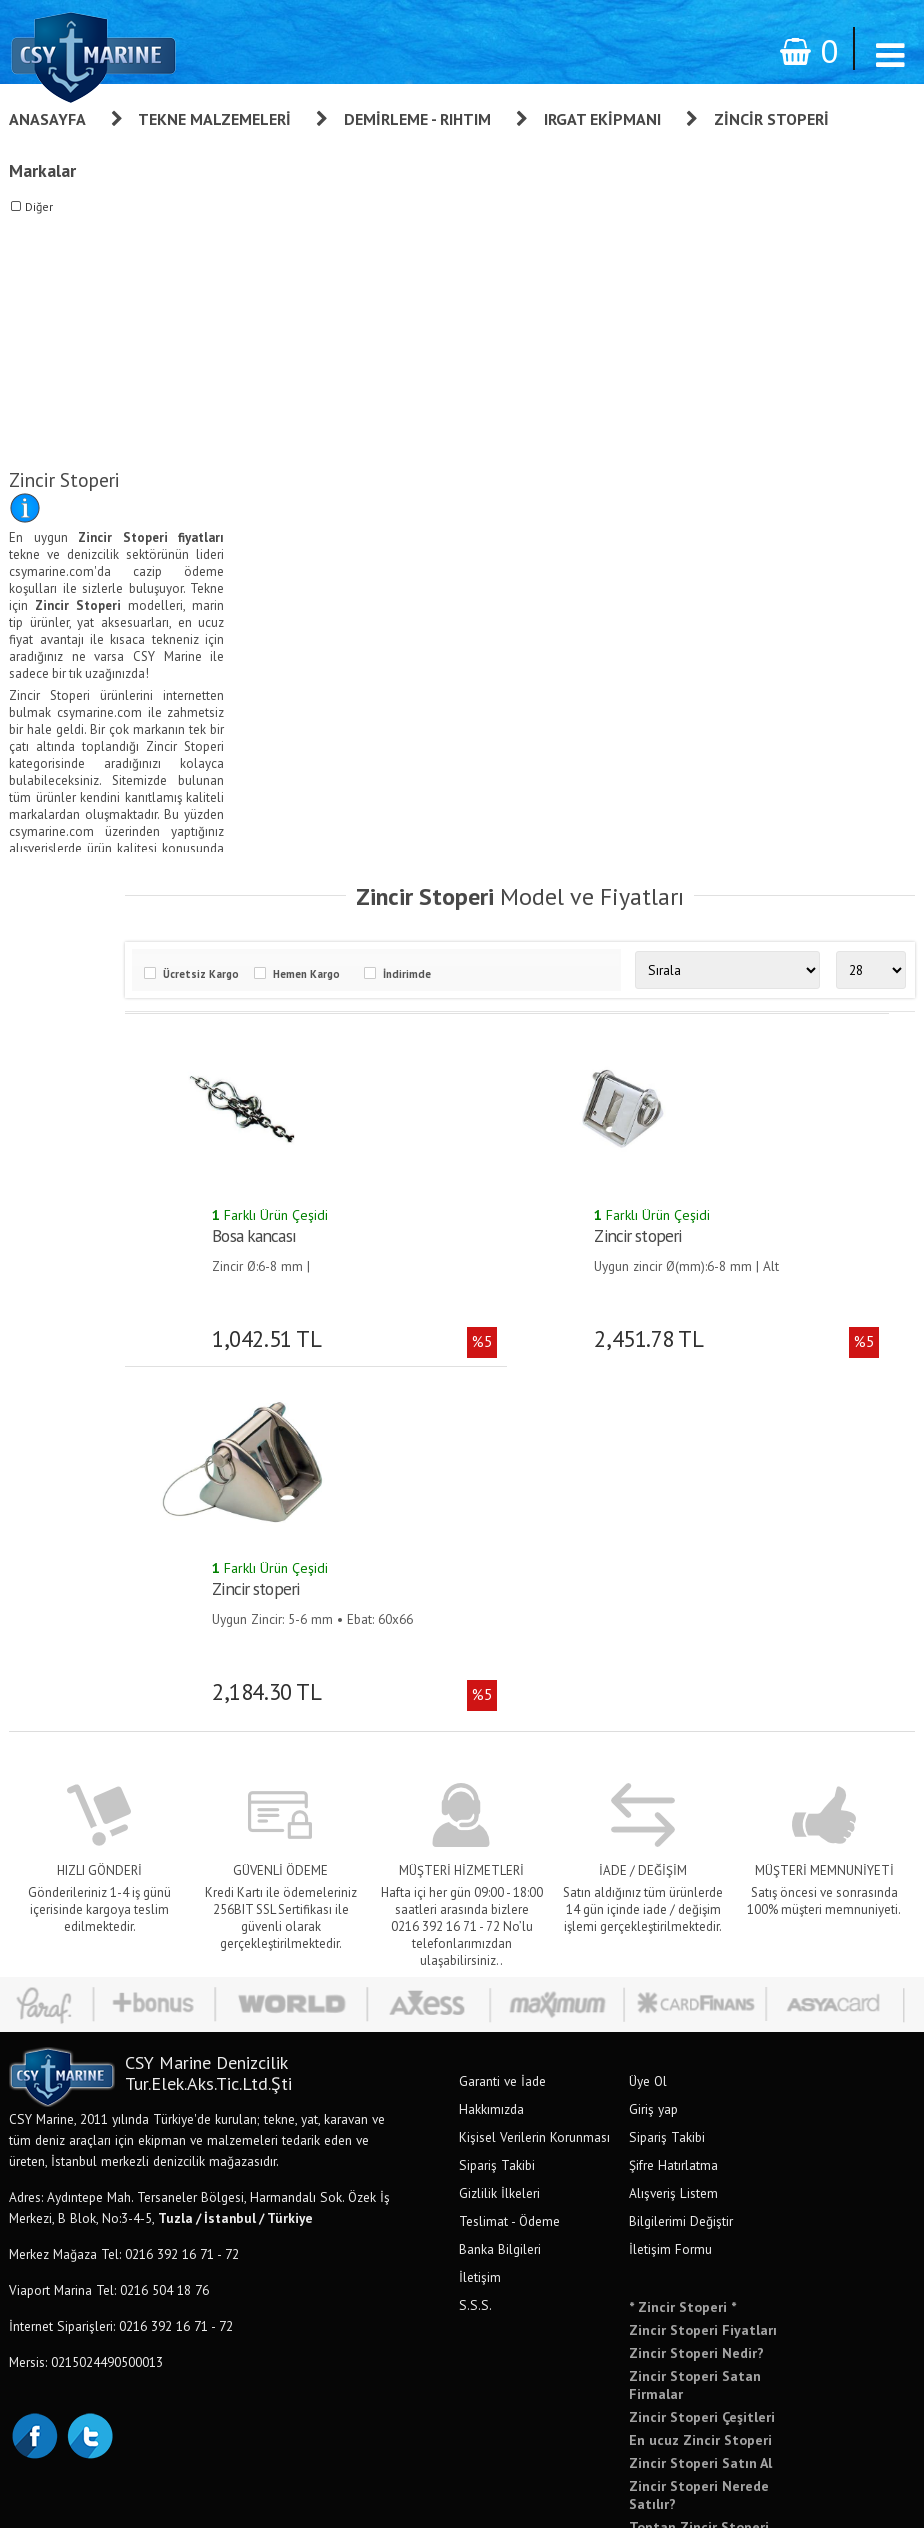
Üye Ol (648, 1728)
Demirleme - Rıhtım (417, 119)
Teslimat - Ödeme (509, 1868)
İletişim (480, 1924)
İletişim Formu (670, 1896)
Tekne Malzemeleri (214, 119)
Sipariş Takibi (497, 1812)
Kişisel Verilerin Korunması (534, 1784)
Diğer (39, 206)
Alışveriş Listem (673, 1840)
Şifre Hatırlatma (673, 1812)
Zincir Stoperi (771, 119)
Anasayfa (47, 119)
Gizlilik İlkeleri (499, 1840)
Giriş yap (653, 1756)
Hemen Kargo (341, 972)
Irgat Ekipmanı (602, 119)
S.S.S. (475, 1952)
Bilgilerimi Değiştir (681, 1868)
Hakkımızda (491, 1756)
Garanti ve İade (502, 1728)
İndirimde (442, 972)
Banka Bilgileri (500, 1896)
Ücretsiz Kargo (236, 972)
